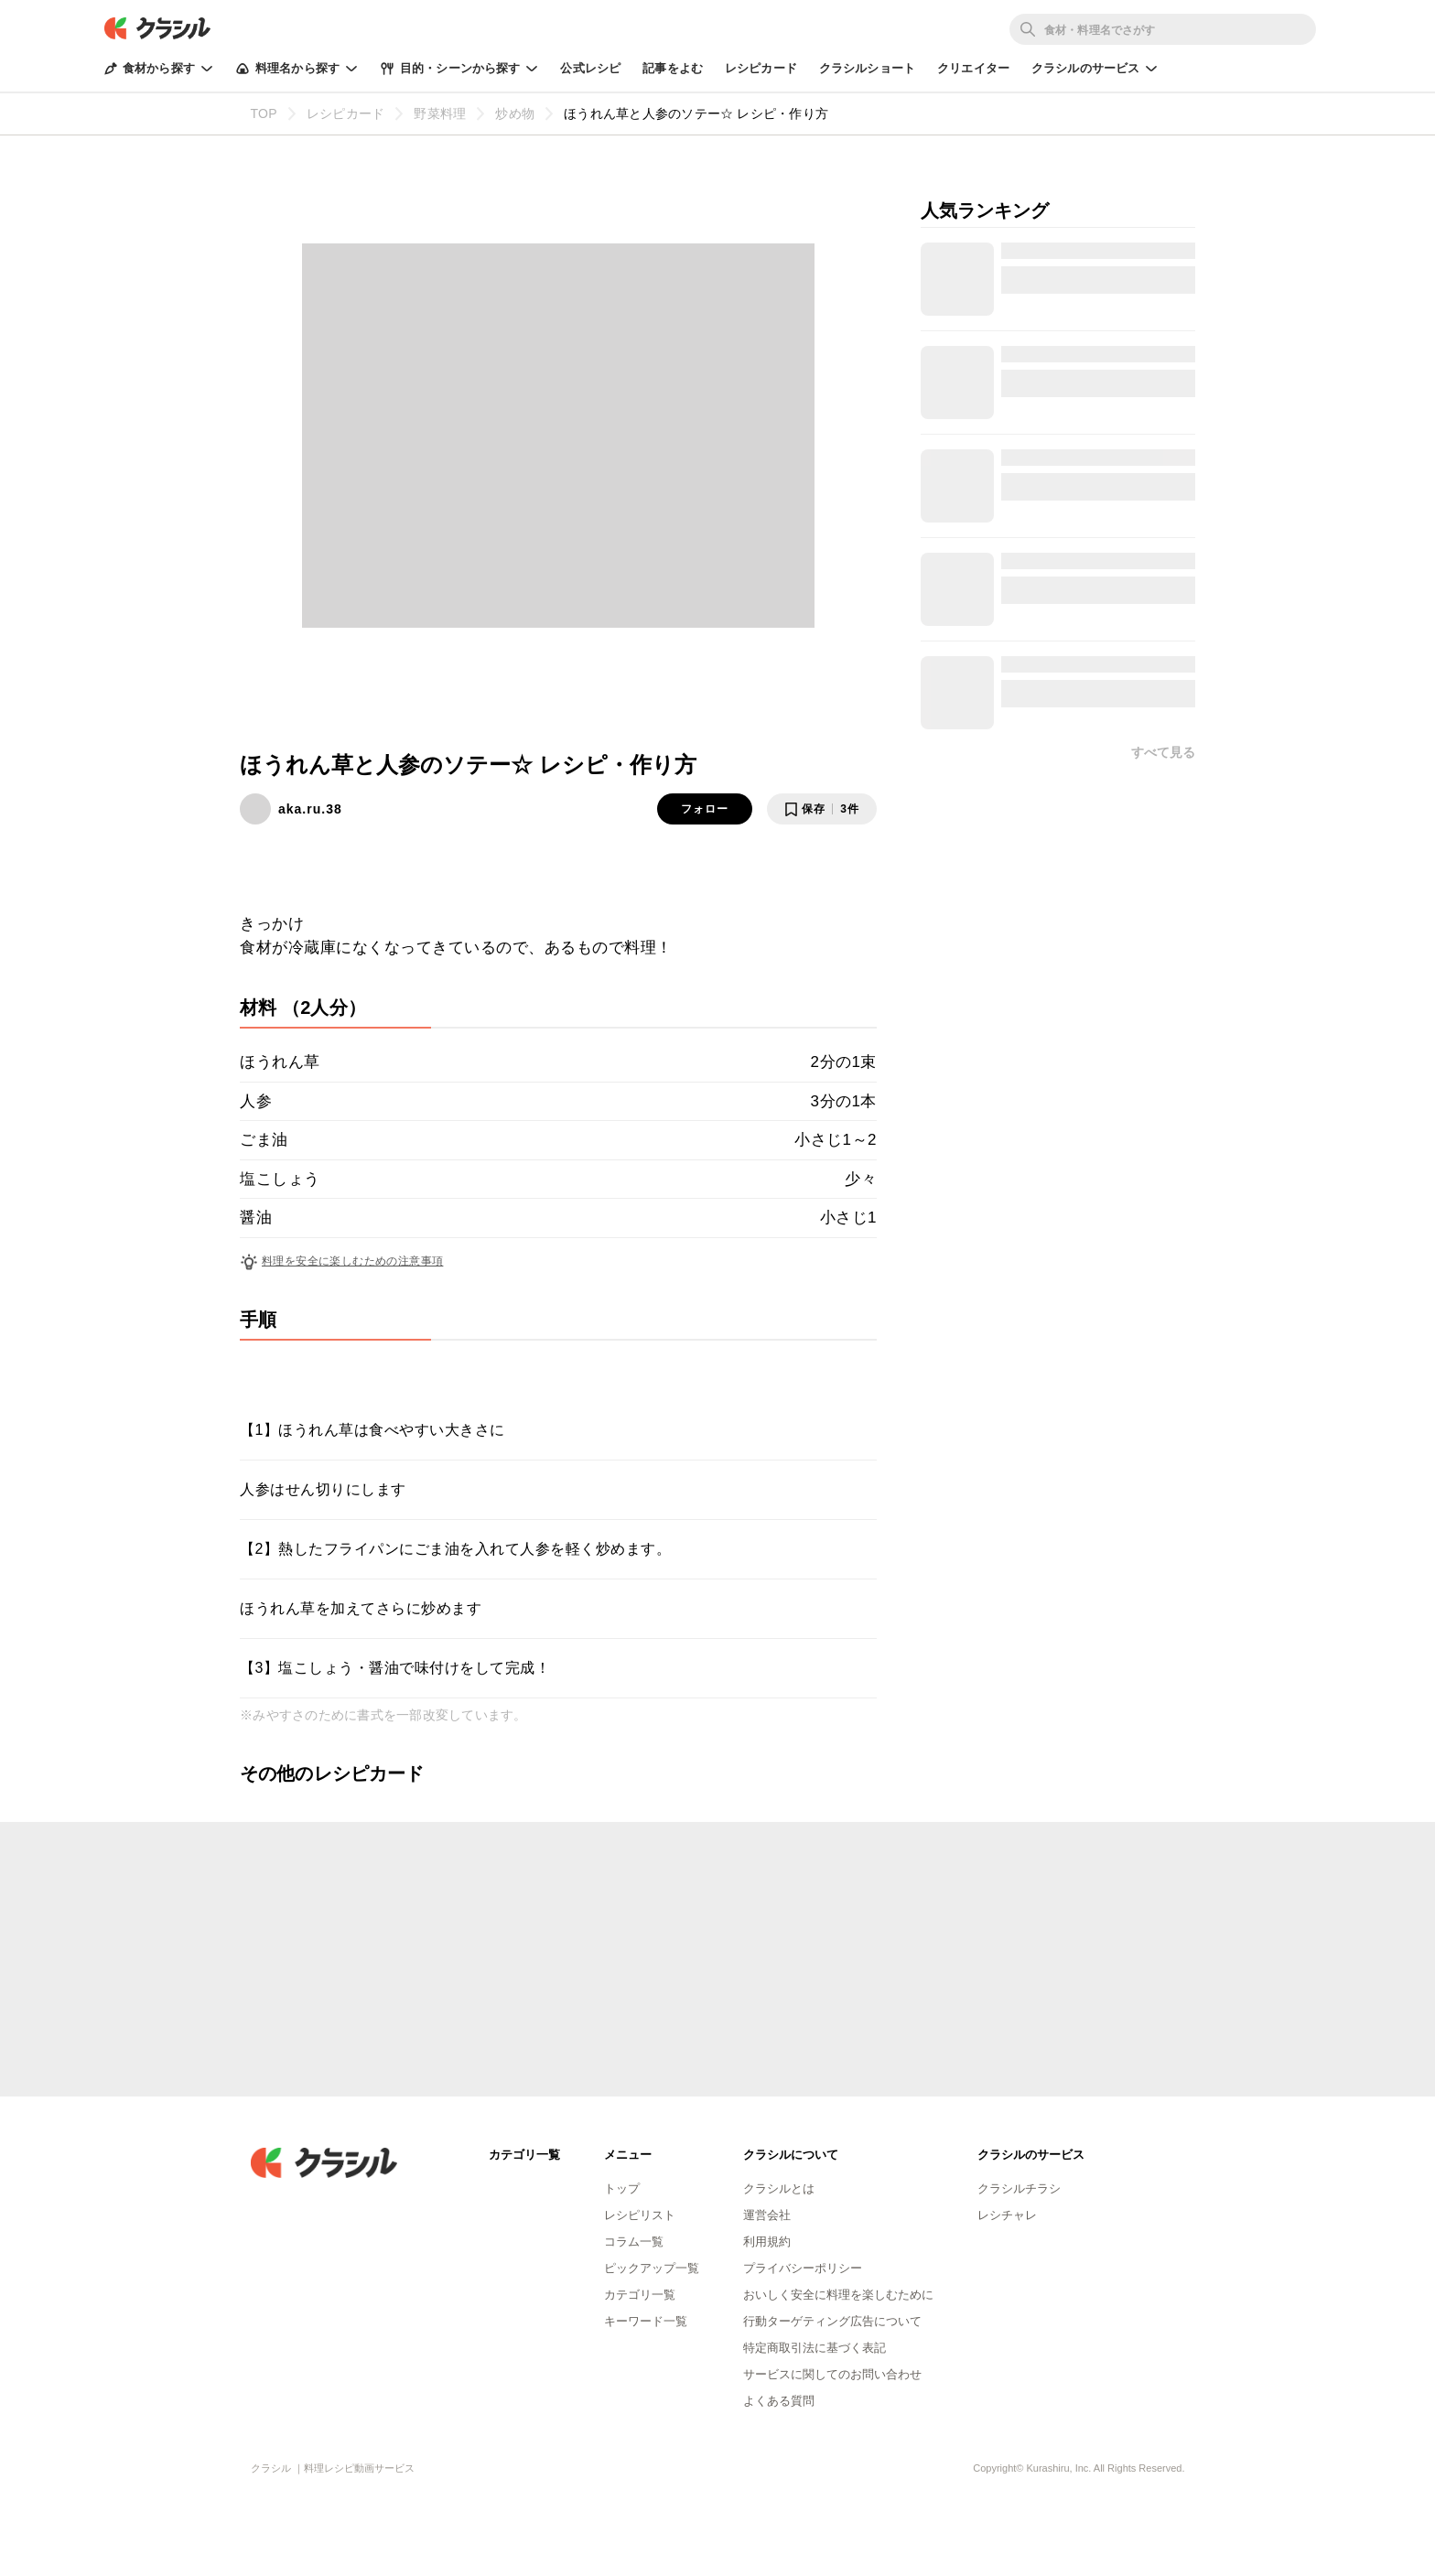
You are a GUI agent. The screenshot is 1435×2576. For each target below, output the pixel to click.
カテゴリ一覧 (639, 2294)
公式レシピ (590, 68)
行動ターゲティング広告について (832, 2321)
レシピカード (761, 68)
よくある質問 (779, 2401)
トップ (622, 2188)
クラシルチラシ (1019, 2188)
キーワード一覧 (645, 2321)
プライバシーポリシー (802, 2268)
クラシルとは (779, 2188)
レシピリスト (639, 2215)
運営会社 (767, 2215)
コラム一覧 (634, 2241)
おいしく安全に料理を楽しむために (838, 2294)
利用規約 (767, 2241)
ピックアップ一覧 (651, 2268)
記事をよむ (672, 68)
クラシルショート (867, 68)
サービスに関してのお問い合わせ (832, 2374)
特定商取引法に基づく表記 (814, 2348)
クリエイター (973, 68)
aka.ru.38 (310, 809)
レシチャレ (1007, 2215)
